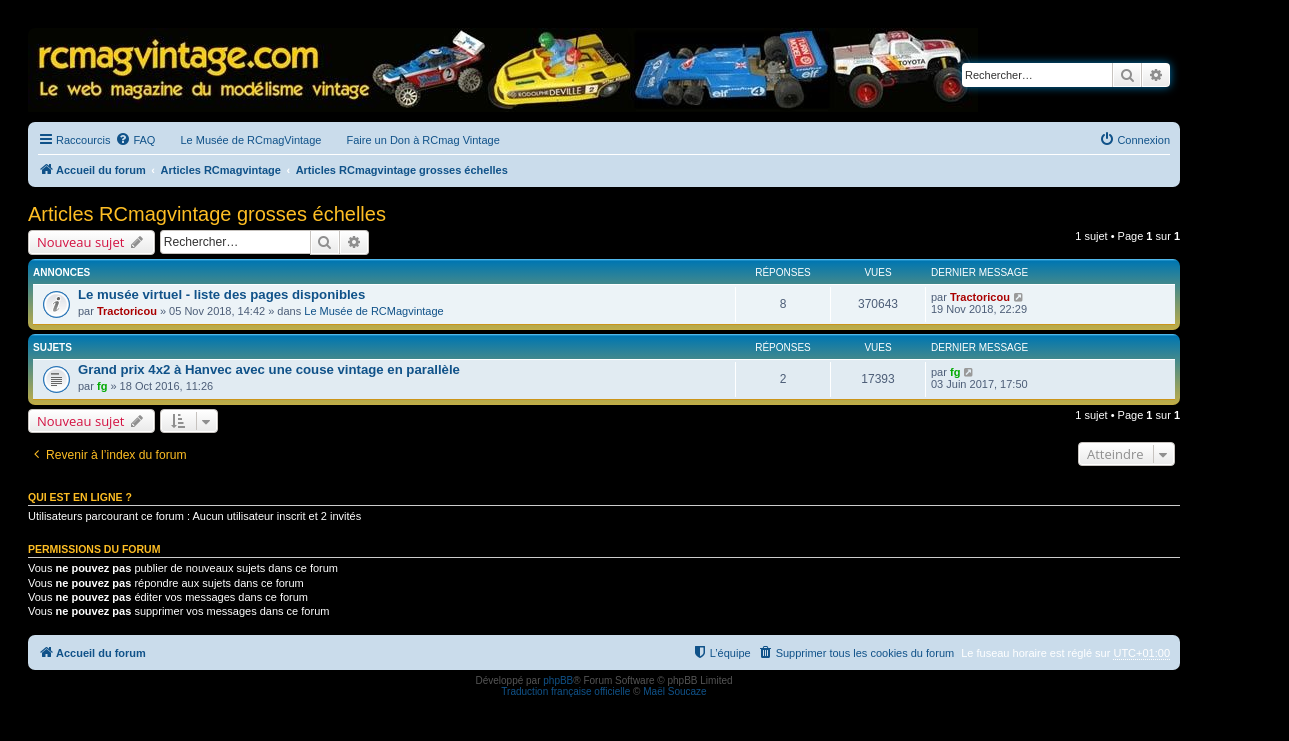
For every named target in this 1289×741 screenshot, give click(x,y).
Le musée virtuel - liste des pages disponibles (221, 294)
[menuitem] (135, 140)
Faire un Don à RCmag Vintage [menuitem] (422, 140)
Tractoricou (127, 311)
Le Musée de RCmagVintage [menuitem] (250, 140)
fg (102, 386)
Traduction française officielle (565, 691)
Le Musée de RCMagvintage (373, 311)
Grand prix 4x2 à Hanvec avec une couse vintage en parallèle (269, 369)
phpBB (558, 680)
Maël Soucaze (674, 691)
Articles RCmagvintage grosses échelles (207, 214)
